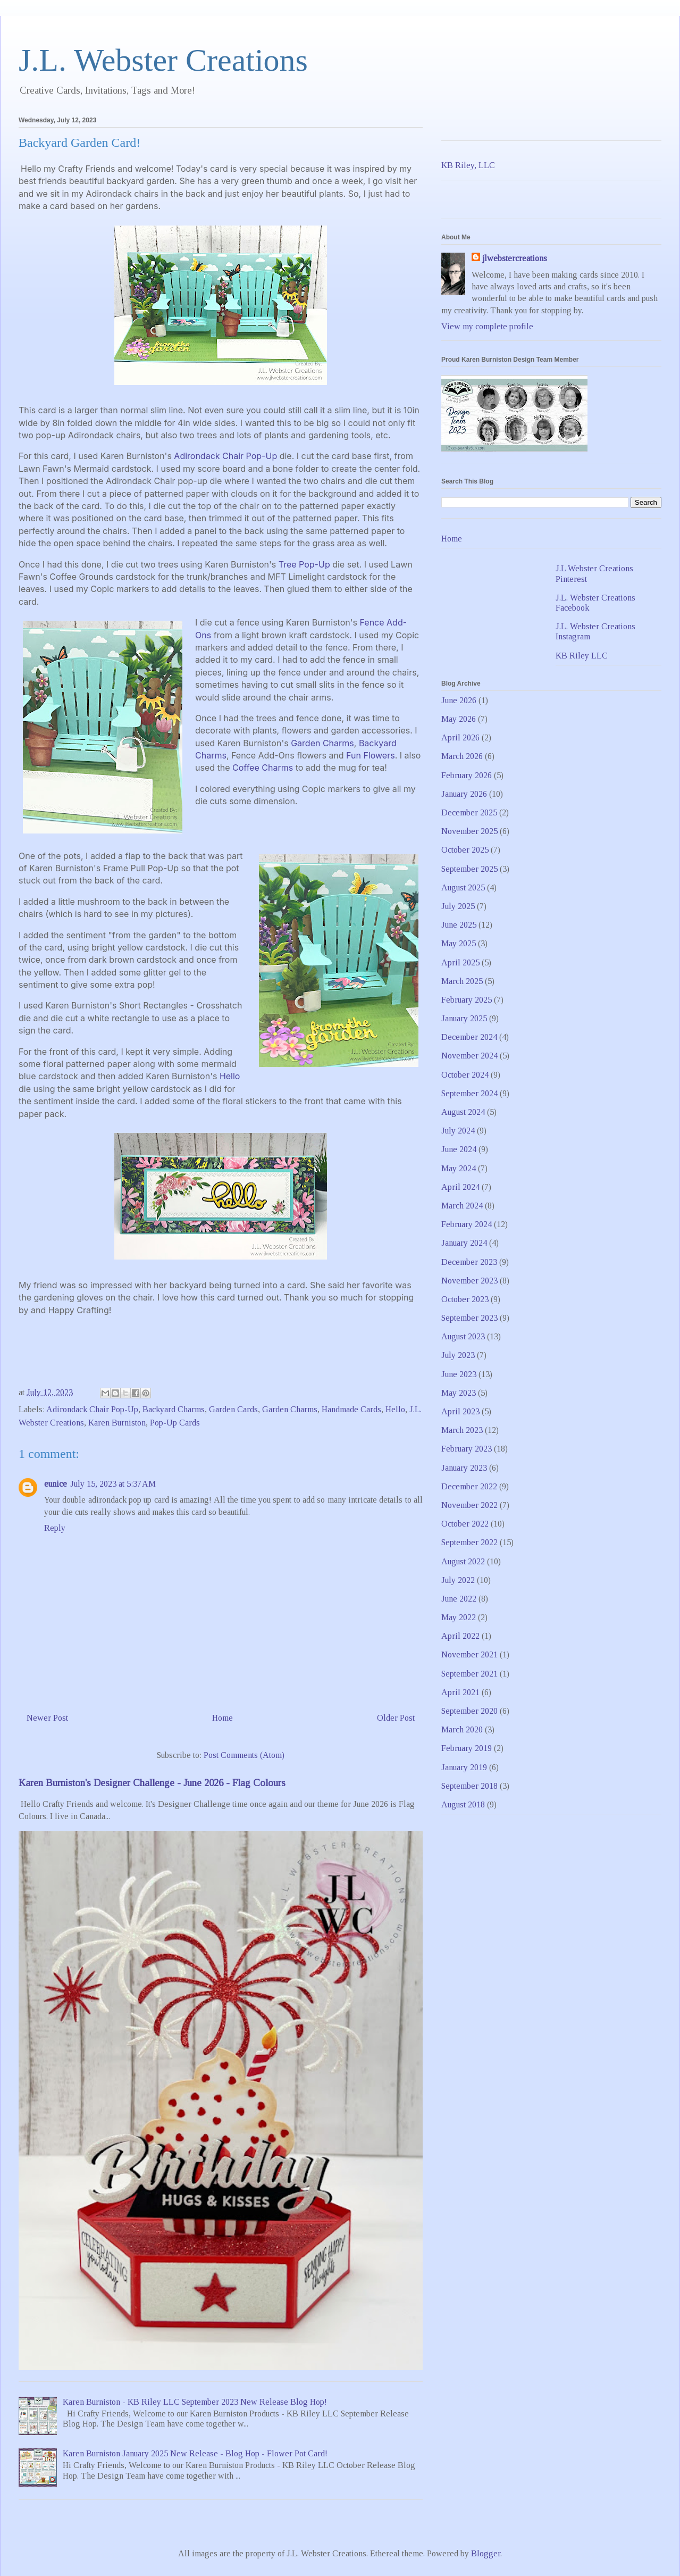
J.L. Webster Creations (163, 60)
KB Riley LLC (582, 655)
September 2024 (469, 1093)
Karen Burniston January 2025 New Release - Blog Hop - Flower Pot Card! (195, 2453)
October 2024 (465, 1074)
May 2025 (458, 943)
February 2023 (466, 1448)
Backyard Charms (173, 1409)
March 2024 (462, 1205)
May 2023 (458, 1392)
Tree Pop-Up (304, 564)
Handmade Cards (351, 1409)
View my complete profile (487, 326)
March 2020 (462, 1729)
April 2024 (460, 1186)
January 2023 (464, 1467)
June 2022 (458, 1598)
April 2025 (460, 962)
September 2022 (469, 1542)
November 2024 (469, 1055)
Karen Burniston (117, 1422)
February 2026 (466, 775)
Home (222, 1717)
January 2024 (464, 1242)
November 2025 (469, 831)
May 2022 (458, 1617)
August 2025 (463, 887)
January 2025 (464, 1018)
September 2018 (469, 1785)
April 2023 (460, 1411)
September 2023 (469, 1317)
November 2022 (469, 1505)
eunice (55, 1483)
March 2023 (462, 1430)
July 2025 (458, 906)
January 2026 (464, 793)
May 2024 (458, 1168)
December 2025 (469, 812)
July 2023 (458, 1355)
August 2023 (463, 1336)
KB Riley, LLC (468, 165)
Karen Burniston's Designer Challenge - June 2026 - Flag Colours (152, 1782)
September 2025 (469, 868)
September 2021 (469, 1673)
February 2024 (466, 1224)
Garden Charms (322, 743)
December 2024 (469, 1036)
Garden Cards (233, 1409)
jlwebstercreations (514, 258)
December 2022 (469, 1486)
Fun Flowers (370, 755)
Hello (230, 1076)
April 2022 (460, 1635)
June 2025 (458, 924)
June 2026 (458, 700)
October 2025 (465, 849)
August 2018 (463, 1804)
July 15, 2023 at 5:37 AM (113, 1483)
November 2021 (469, 1654)
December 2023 (469, 1261)
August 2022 (463, 1561)
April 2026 (460, 737)
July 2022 (458, 1580)
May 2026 (458, 718)
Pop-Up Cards (175, 1422)
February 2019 (466, 1748)
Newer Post (47, 1717)
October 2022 (465, 1523)
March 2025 (462, 981)
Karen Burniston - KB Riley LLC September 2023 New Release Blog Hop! (195, 2401)
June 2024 (458, 1149)
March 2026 (462, 756)
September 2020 (469, 1710)
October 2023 (465, 1299)
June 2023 (458, 1374)
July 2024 (458, 1130)
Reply (54, 1527)
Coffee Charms (262, 767)
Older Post (396, 1717)
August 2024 (463, 1111)
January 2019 (464, 1767)
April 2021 (460, 1692)
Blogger (485, 2553)
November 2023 (469, 1280)
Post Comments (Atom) (244, 1755)
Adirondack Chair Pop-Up (225, 456)
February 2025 (466, 999)
